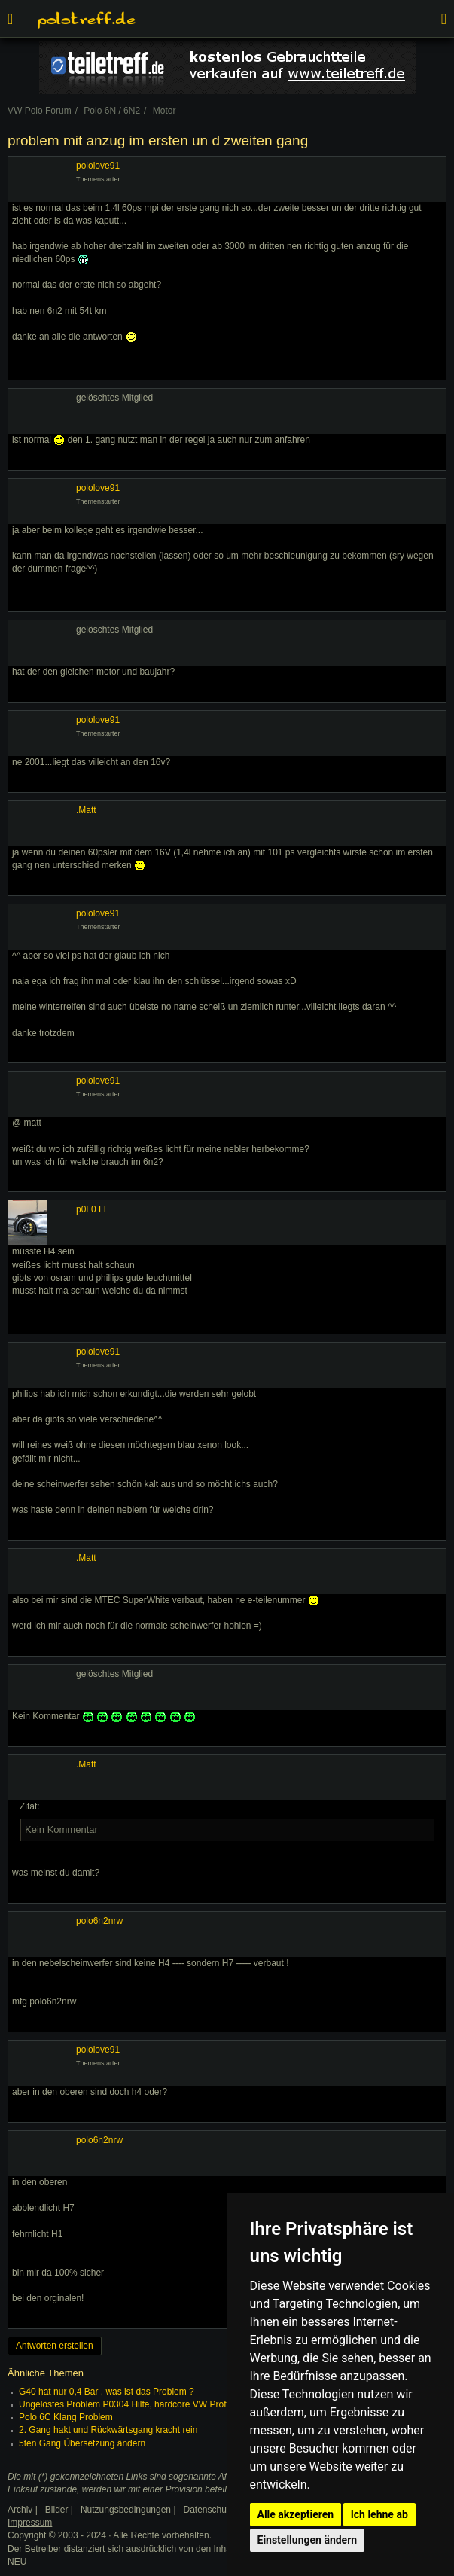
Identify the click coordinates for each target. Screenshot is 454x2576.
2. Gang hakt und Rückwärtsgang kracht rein (108, 2430)
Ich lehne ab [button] (379, 2514)
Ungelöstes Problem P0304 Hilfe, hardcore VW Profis (126, 2404)
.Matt (86, 810)
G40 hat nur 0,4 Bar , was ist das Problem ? (106, 2391)
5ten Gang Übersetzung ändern (82, 2443)
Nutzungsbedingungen (126, 2509)
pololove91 (98, 165)
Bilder (57, 2509)
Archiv (20, 2509)
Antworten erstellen (54, 2345)
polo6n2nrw (99, 1921)
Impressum (30, 2522)
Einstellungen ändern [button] (307, 2540)
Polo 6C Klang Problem (66, 2417)
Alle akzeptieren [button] (295, 2514)
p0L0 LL (92, 1209)
